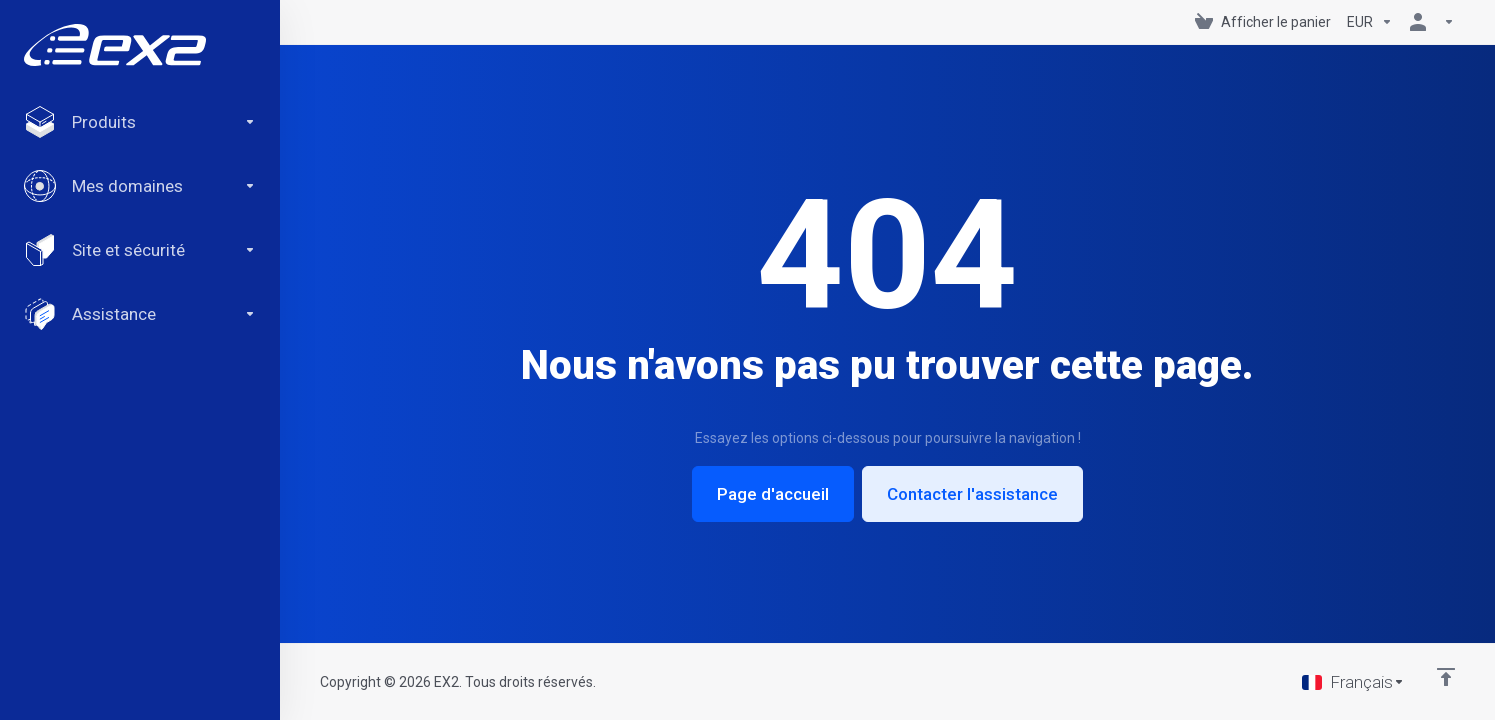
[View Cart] (1263, 22)
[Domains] (140, 186)
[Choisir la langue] (1353, 682)
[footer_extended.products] (140, 122)
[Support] (140, 314)
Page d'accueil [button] (773, 494)
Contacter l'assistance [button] (972, 494)
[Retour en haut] (1446, 677)
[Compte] (1428, 22)
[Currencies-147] (1370, 22)
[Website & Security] (140, 250)
